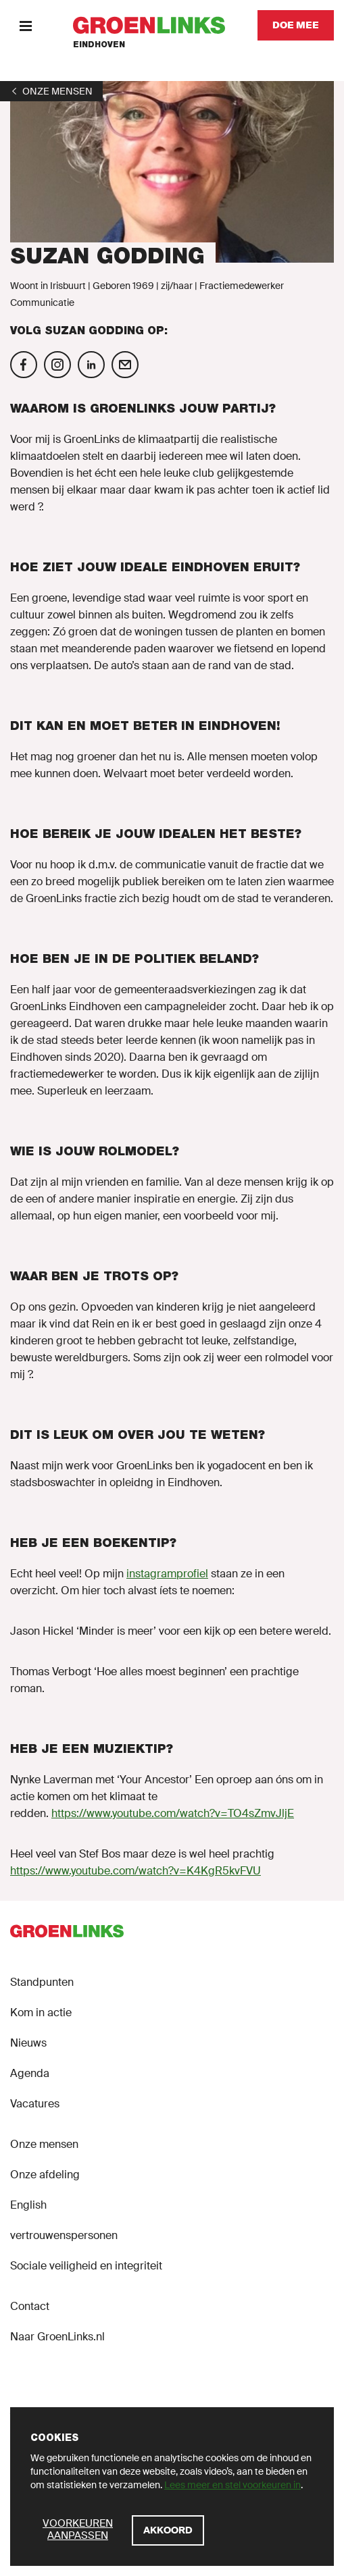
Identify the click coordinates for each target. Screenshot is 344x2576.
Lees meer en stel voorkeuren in (232, 2485)
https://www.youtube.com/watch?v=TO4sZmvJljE (172, 1813)
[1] (51, 91)
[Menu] (25, 25)
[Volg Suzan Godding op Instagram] (57, 364)
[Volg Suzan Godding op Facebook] (23, 364)
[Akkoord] (168, 2530)
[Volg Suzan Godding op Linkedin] (91, 364)
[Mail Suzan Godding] (125, 364)
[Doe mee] (295, 25)
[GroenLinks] (149, 25)
